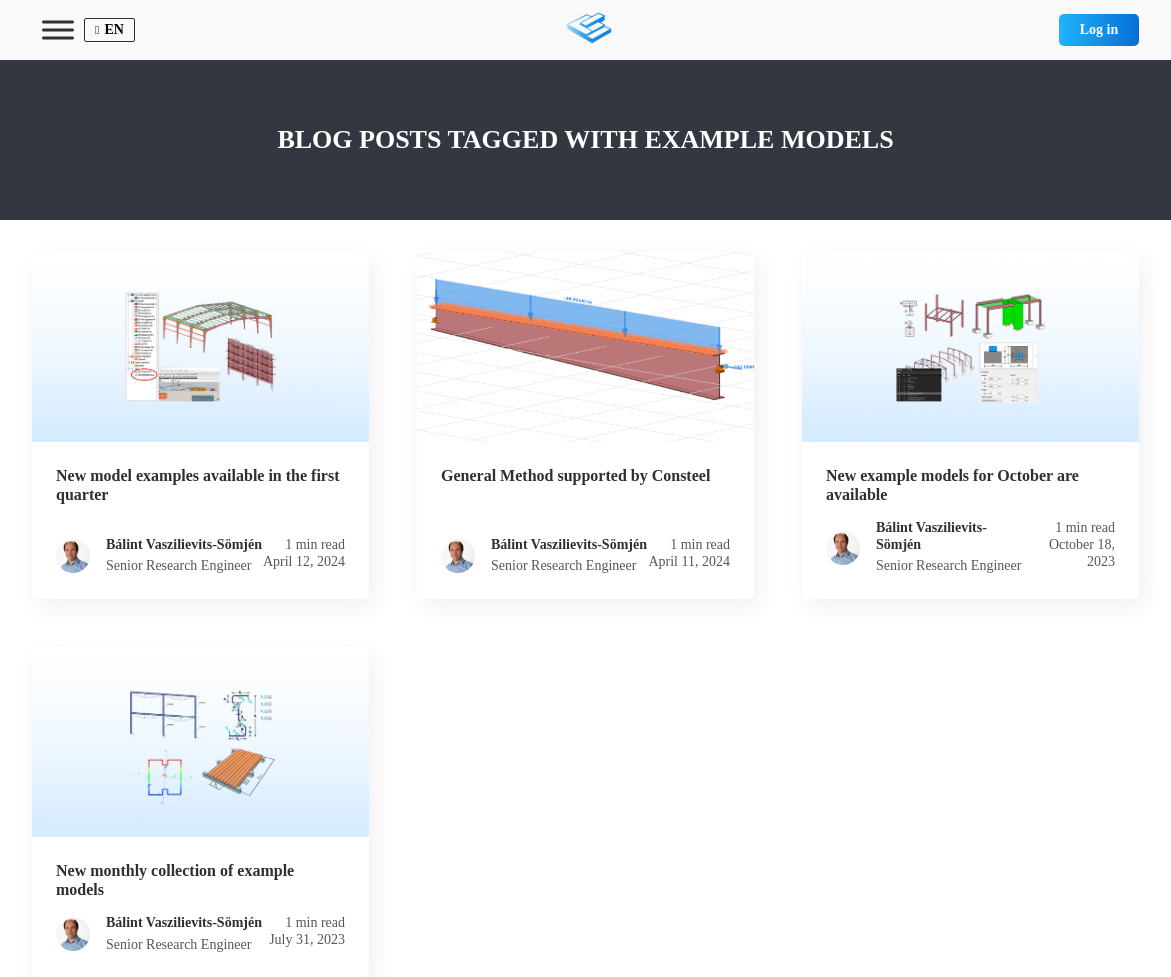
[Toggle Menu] (58, 29)
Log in (1099, 29)
